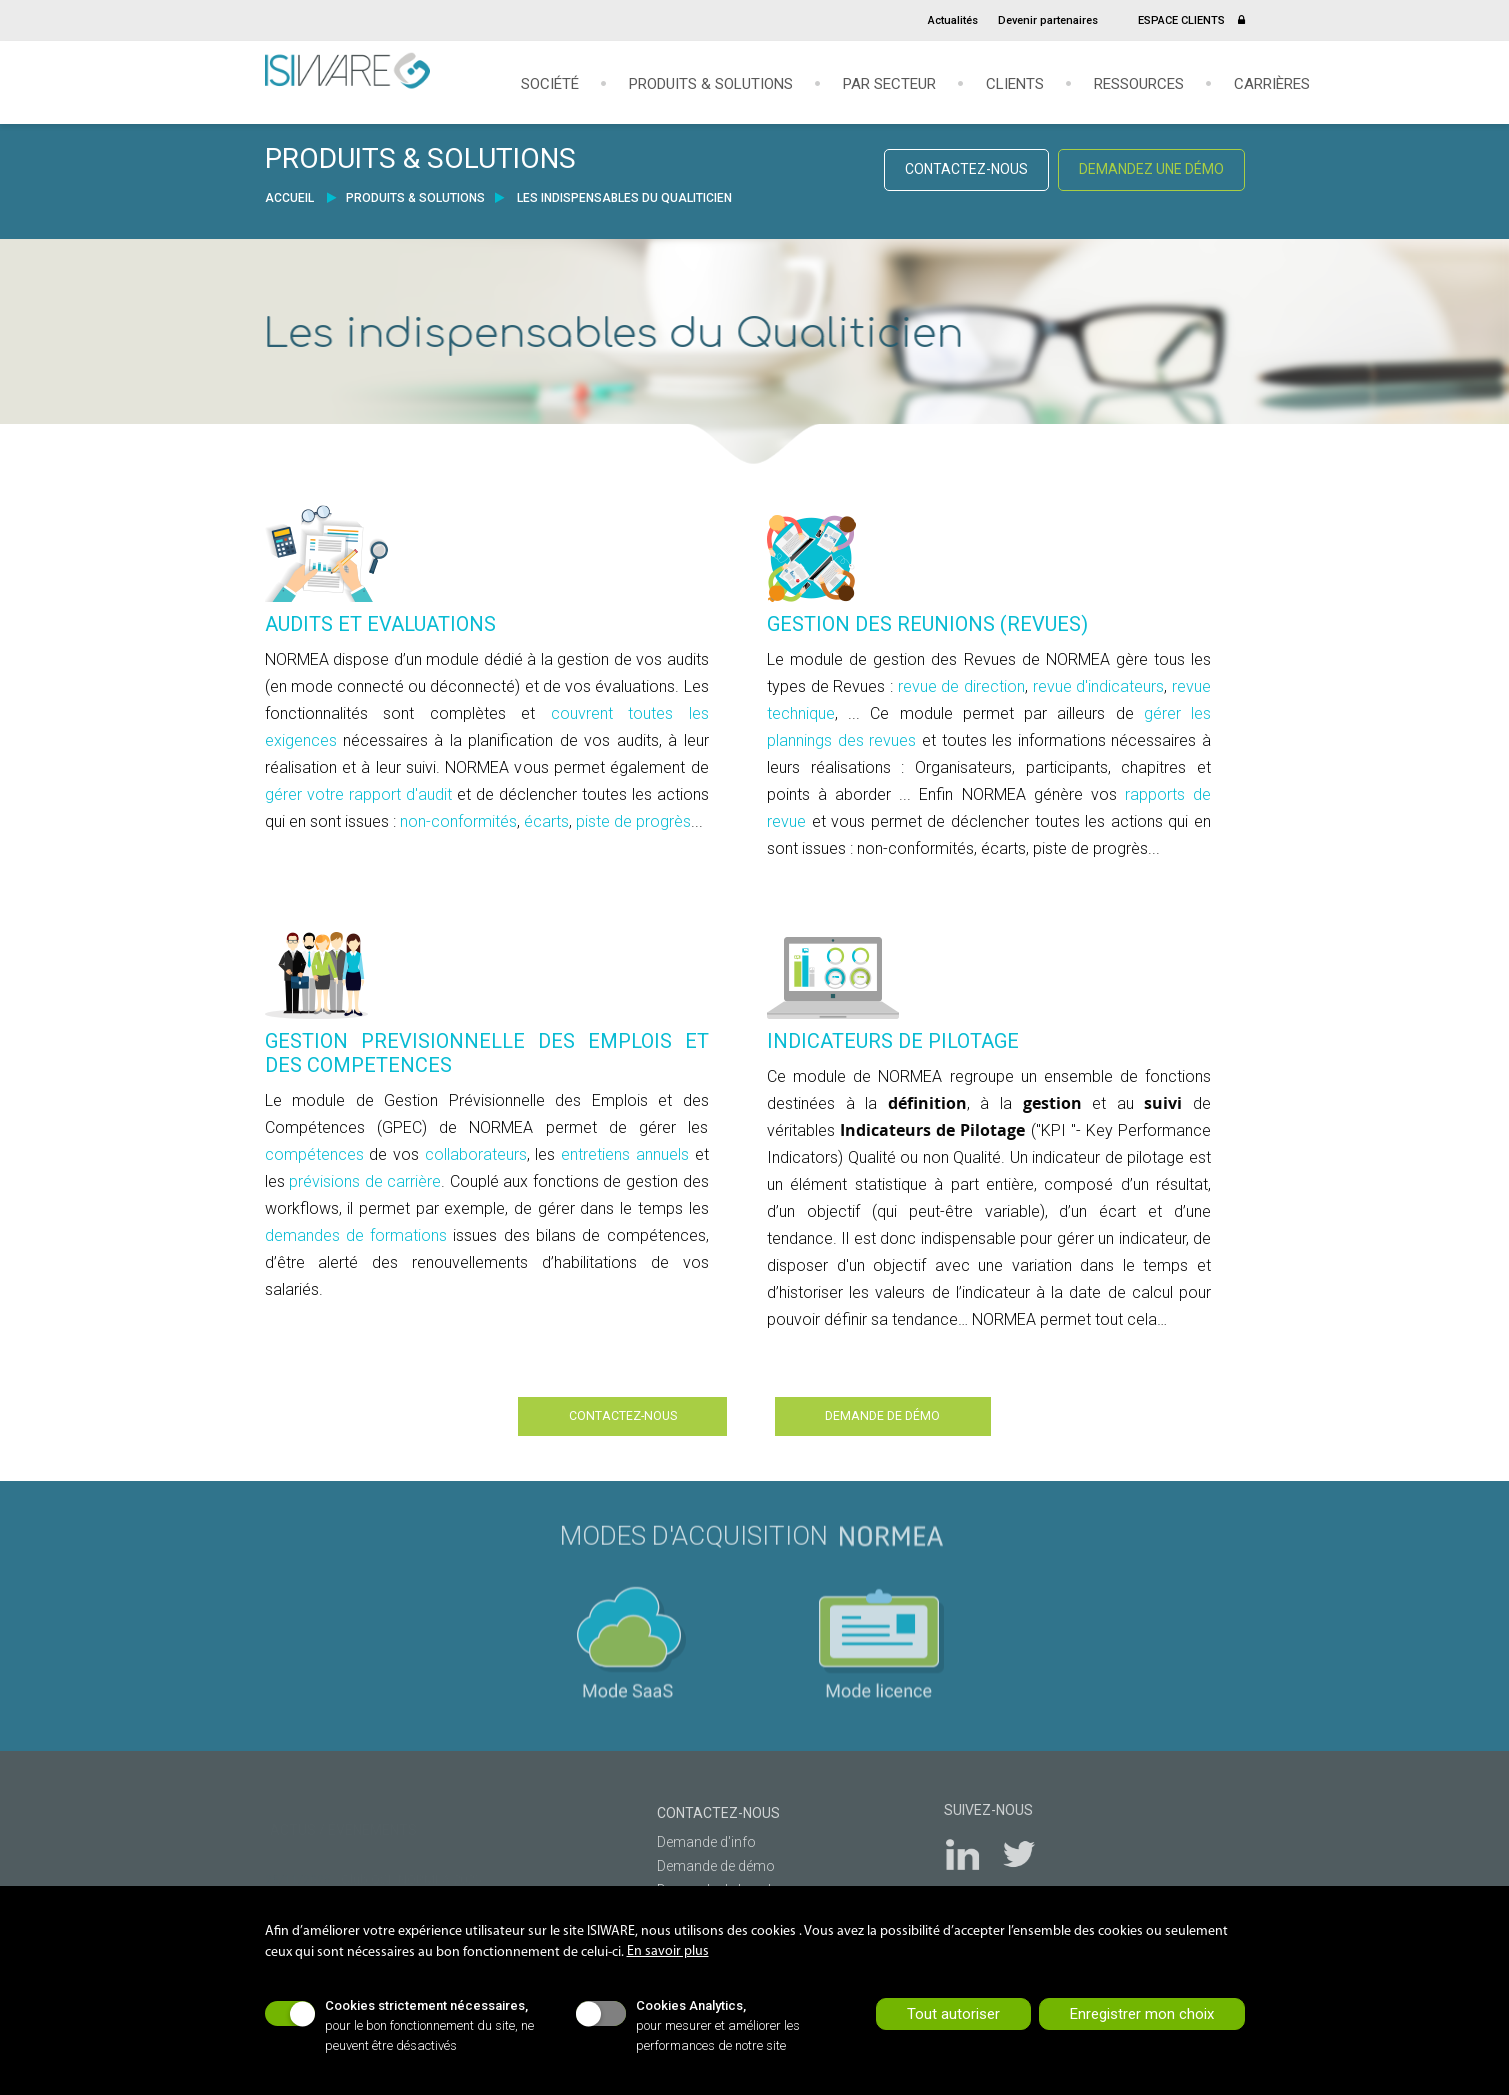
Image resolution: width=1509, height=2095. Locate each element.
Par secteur (889, 84)
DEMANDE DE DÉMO (927, 1412)
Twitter (1030, 1847)
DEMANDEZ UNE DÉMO (1151, 169)
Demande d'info (696, 1833)
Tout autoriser (953, 2014)
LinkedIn (974, 1847)
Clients (1015, 84)
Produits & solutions (711, 84)
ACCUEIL (291, 198)
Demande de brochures (720, 1881)
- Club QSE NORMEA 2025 (373, 1864)
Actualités (953, 20)
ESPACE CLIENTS (1191, 20)
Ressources (1139, 84)
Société (550, 84)
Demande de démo (706, 1857)
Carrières (1272, 84)
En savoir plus (668, 1951)
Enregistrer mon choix (1142, 2014)
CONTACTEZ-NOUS (966, 169)
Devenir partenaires (1048, 20)
